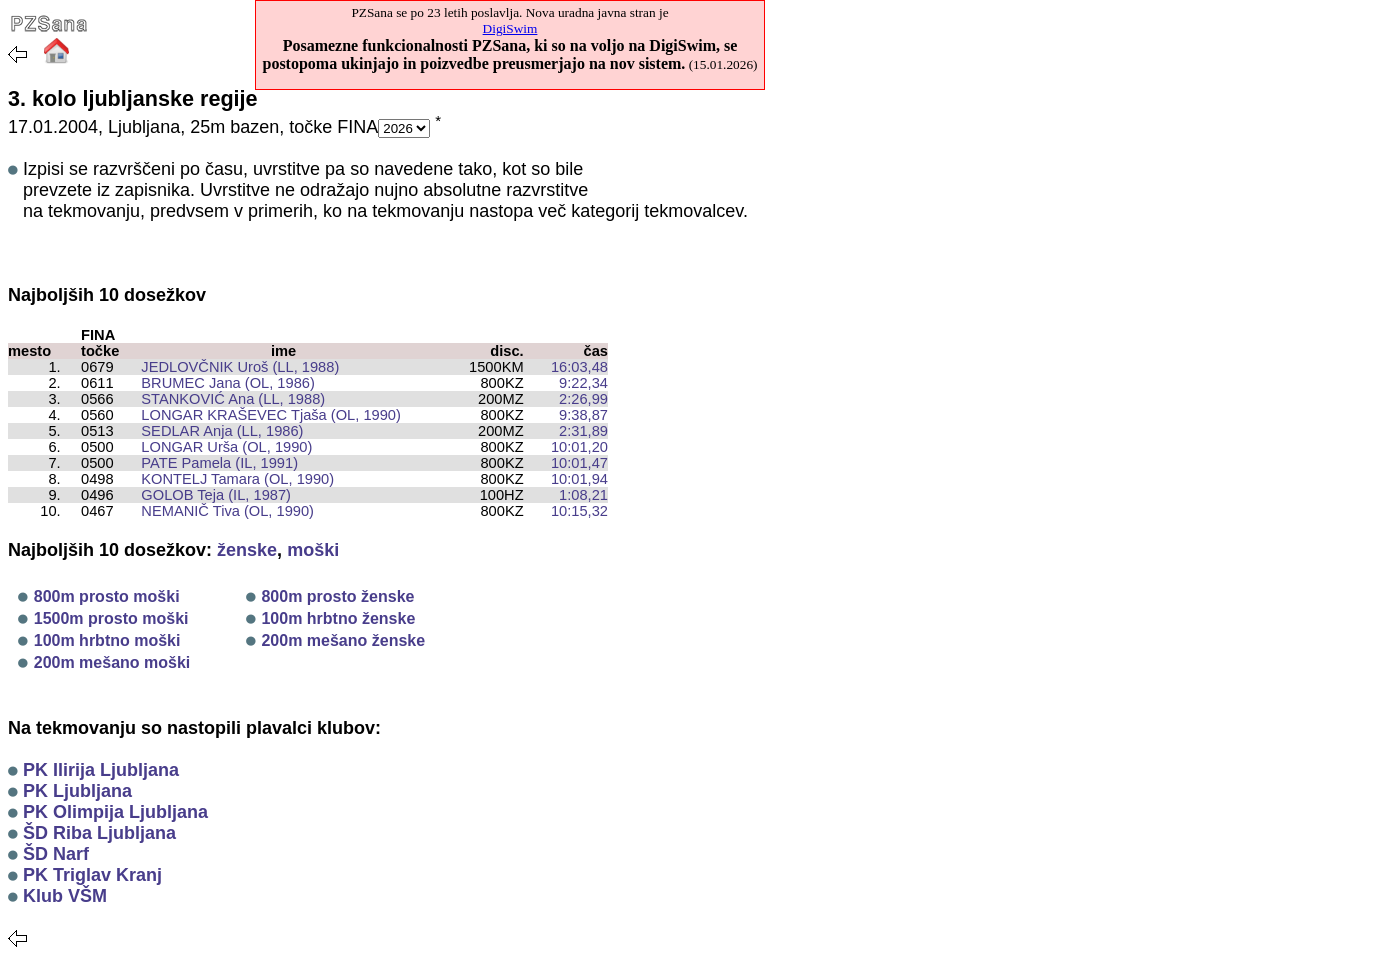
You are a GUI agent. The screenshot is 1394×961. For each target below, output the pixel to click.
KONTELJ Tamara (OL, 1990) (229, 479)
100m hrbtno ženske (338, 618)
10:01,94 (579, 479)
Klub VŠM (65, 896)
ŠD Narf (56, 854)
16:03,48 (579, 367)
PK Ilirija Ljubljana (101, 770)
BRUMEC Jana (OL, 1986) (220, 383)
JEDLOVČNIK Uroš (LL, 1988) (232, 367)
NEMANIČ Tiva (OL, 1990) (219, 511)
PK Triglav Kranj (92, 875)
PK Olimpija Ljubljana (115, 812)
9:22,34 (583, 383)
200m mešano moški (112, 662)
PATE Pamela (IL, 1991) (211, 463)
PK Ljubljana (77, 791)
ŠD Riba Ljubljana (99, 833)
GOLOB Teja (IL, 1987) (208, 495)
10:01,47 (579, 463)
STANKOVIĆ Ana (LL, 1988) (225, 399)
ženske (247, 550)
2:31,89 (583, 431)
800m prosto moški (107, 596)
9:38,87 (583, 415)
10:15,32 (579, 511)
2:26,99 (583, 399)
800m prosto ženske (337, 596)
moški (313, 550)
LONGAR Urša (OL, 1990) (218, 447)
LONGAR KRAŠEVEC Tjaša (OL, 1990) (263, 415)
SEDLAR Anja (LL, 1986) (214, 431)
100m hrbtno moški (107, 640)
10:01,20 (579, 447)
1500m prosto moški (111, 618)
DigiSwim (510, 28)
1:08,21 (583, 495)
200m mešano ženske (343, 640)
